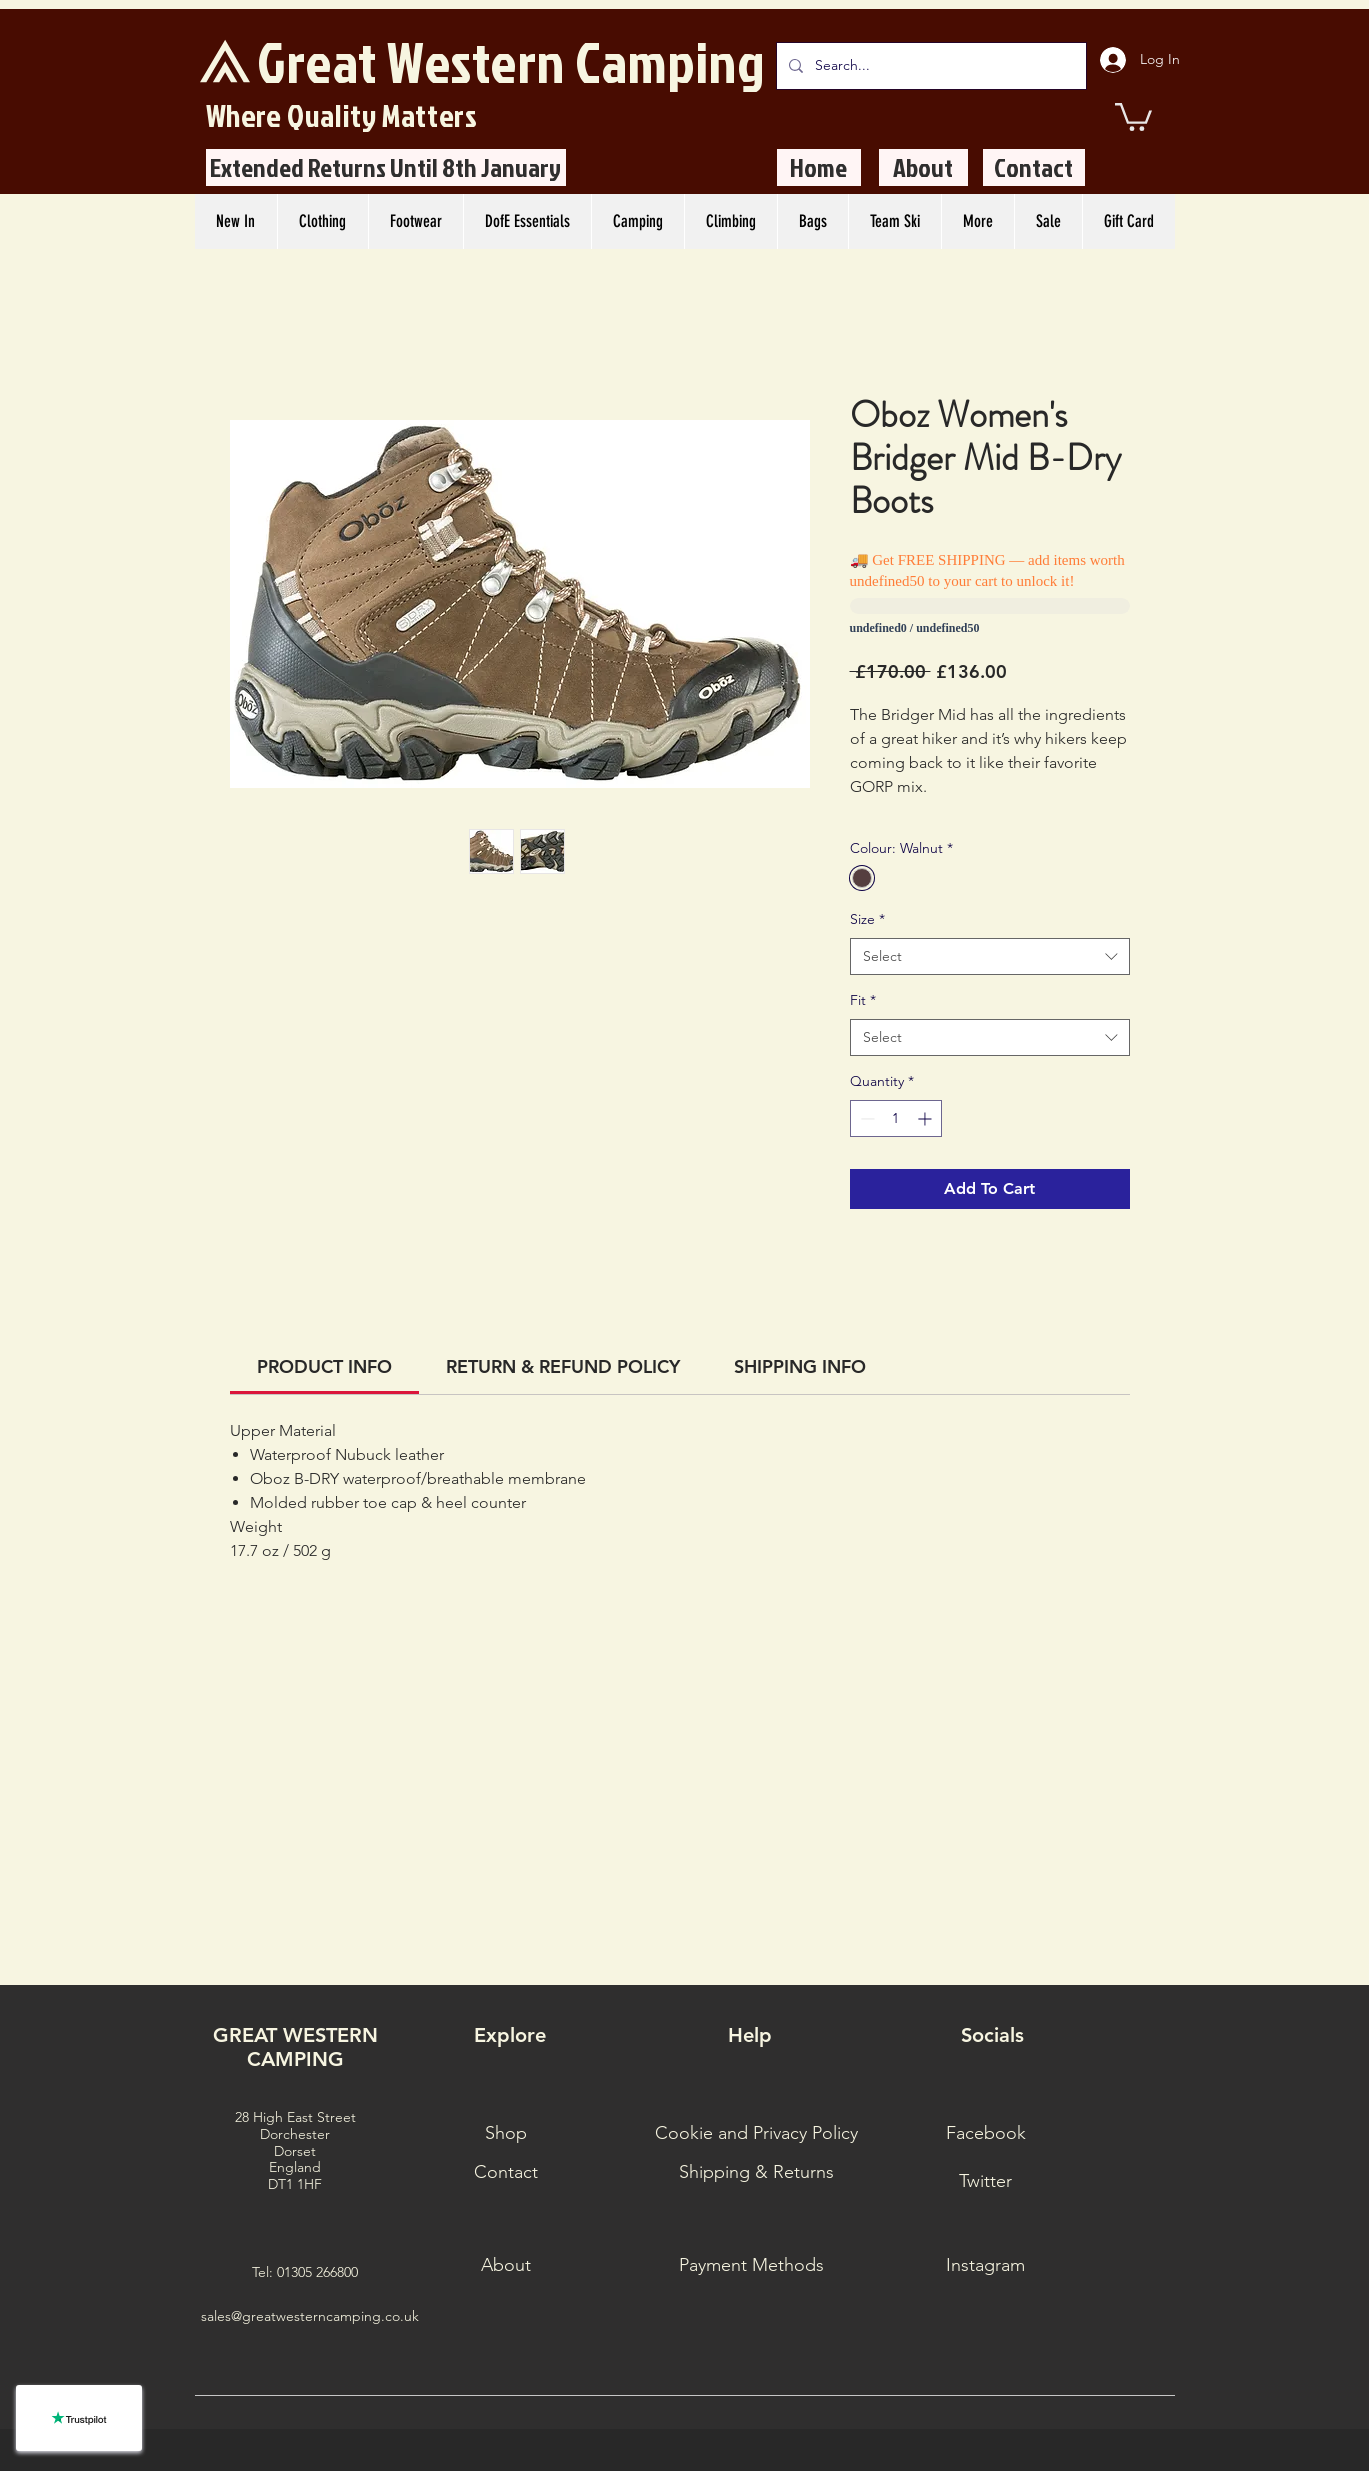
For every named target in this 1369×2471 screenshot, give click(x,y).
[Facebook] (986, 2134)
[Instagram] (986, 2266)
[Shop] (506, 2134)
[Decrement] (865, 1118)
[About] (923, 167)
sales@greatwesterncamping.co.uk (310, 2316)
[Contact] (1034, 167)
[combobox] (990, 957)
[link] (324, 1366)
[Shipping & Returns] (756, 2173)
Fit (863, 1000)
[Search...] (929, 66)
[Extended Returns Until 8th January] (386, 167)
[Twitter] (986, 2182)
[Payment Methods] (752, 2266)
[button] (1133, 115)
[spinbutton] (896, 1118)
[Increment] (926, 1118)
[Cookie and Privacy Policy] (756, 2134)
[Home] (819, 167)
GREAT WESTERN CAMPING (295, 2047)
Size (867, 919)
